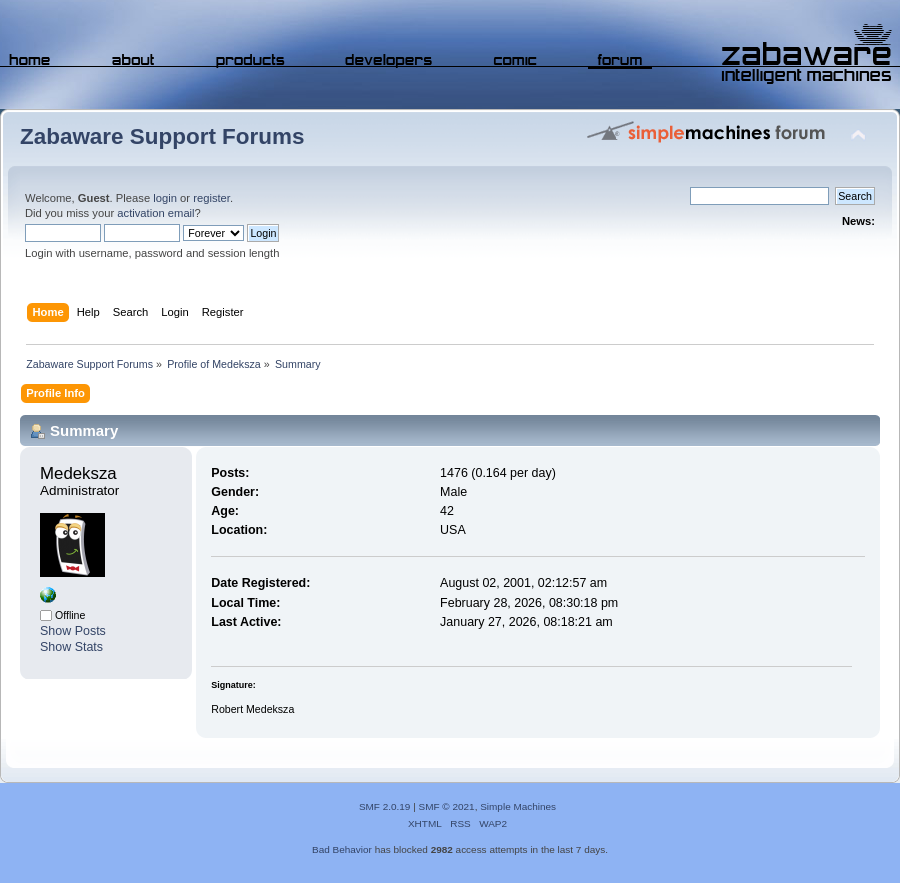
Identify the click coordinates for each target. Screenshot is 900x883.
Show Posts (73, 631)
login (165, 198)
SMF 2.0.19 (385, 806)
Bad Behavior (342, 849)
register (211, 198)
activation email (155, 213)
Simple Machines (518, 806)
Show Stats (71, 647)
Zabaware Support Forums (162, 136)
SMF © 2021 (447, 806)
